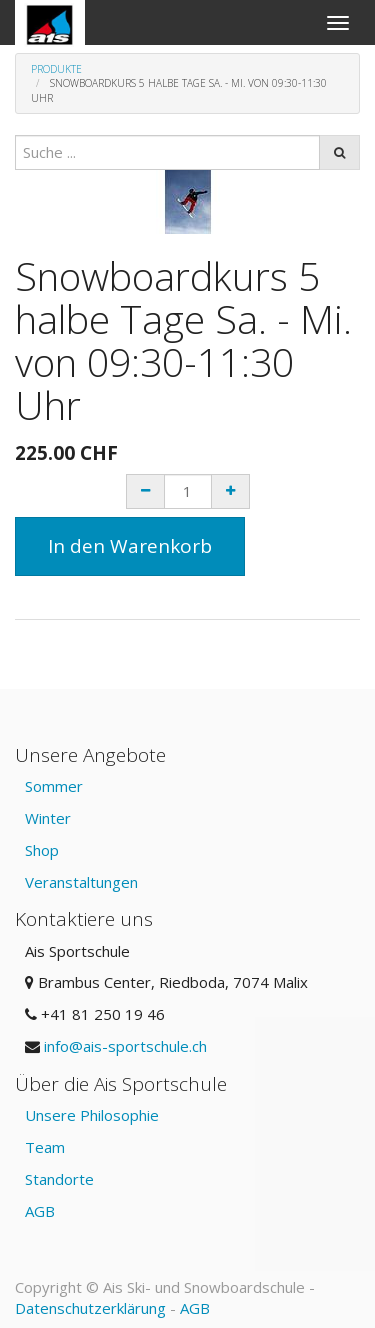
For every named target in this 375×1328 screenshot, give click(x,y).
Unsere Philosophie (92, 1115)
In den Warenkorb (130, 546)
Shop (42, 850)
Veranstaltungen (81, 882)
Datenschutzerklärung (90, 1308)
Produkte (56, 69)
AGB (40, 1211)
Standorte (59, 1179)
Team (45, 1147)
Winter (48, 818)
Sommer (54, 786)
